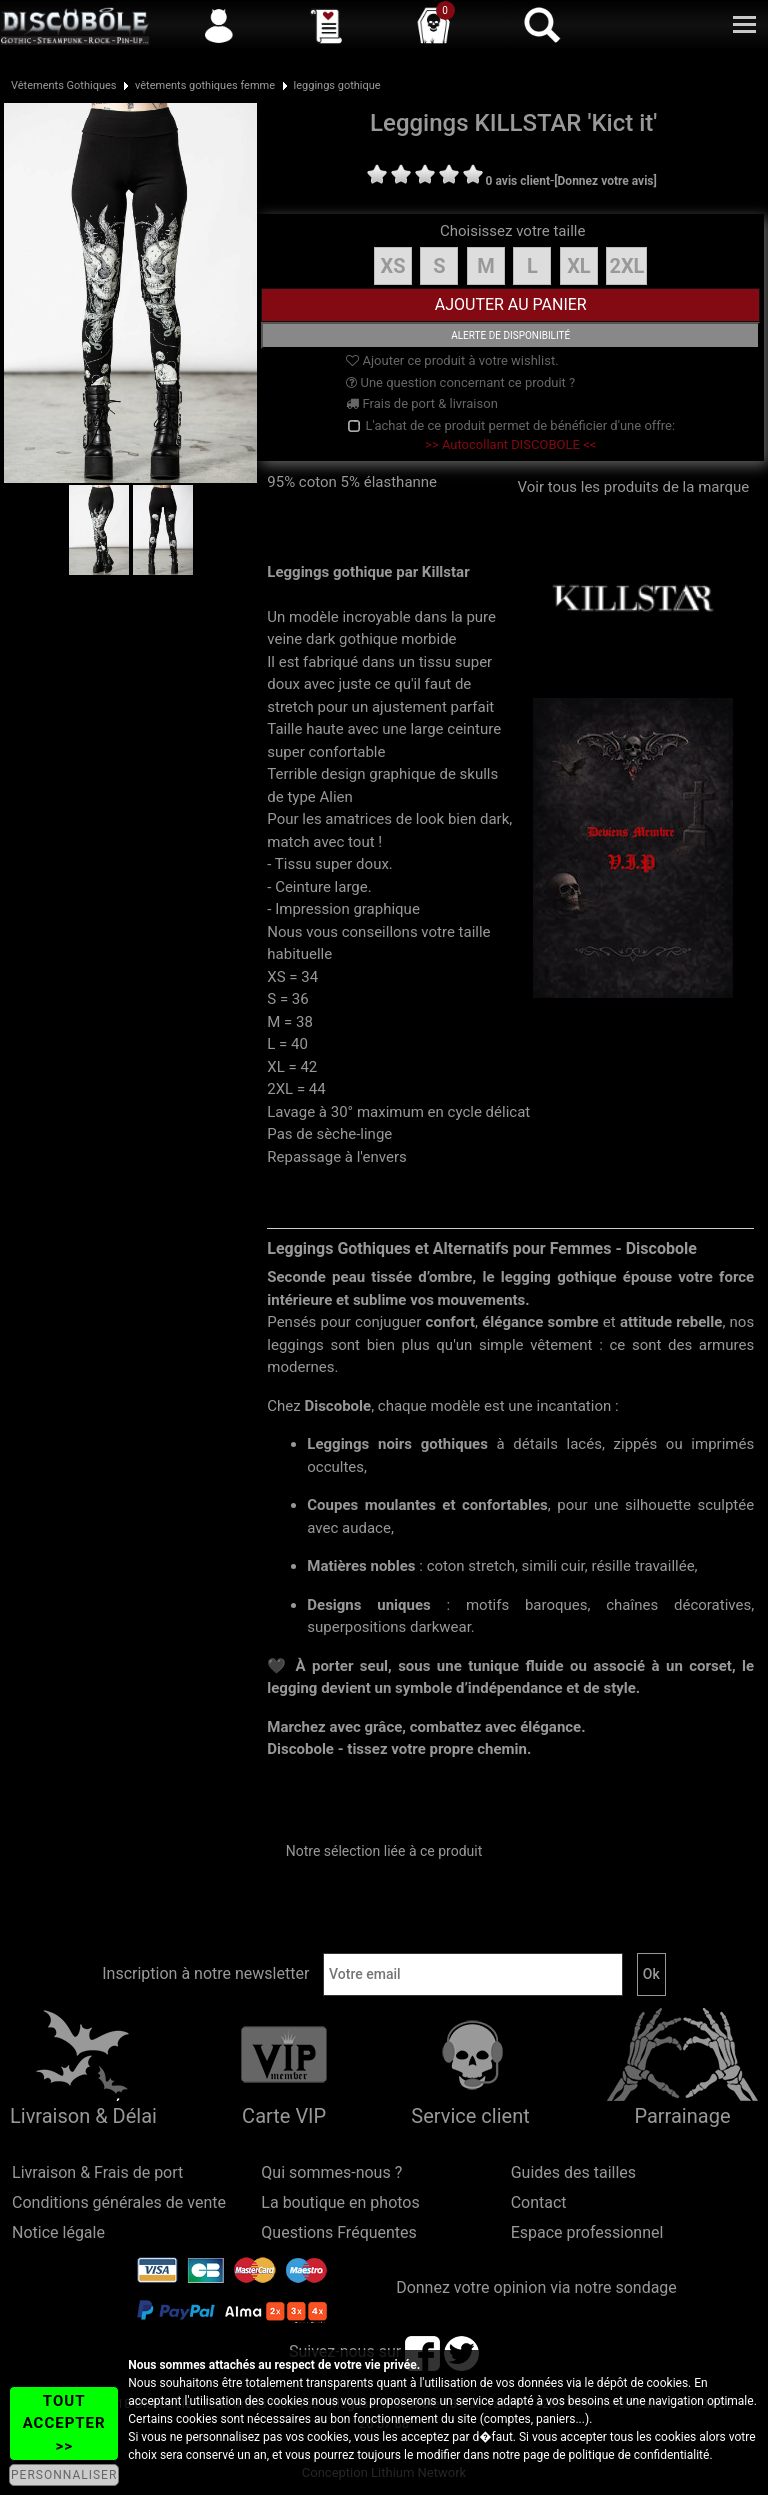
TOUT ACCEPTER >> (64, 2423)
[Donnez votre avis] (605, 181)
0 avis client (518, 181)
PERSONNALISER (64, 2475)
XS (392, 266)
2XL (626, 266)
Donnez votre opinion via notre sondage (536, 2287)
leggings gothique (337, 85)
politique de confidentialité (639, 2455)
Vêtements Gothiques (64, 85)
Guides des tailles (573, 2172)
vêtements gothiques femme (205, 85)
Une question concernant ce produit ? (460, 382)
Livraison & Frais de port (97, 2172)
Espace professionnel (587, 2232)
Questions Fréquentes (339, 2232)
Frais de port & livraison (422, 403)
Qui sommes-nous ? (331, 2172)
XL (579, 266)
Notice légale (58, 2232)
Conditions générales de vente (119, 2202)
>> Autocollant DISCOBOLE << (510, 444)
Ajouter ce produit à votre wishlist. (452, 360)
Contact (539, 2202)
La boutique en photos (340, 2202)
